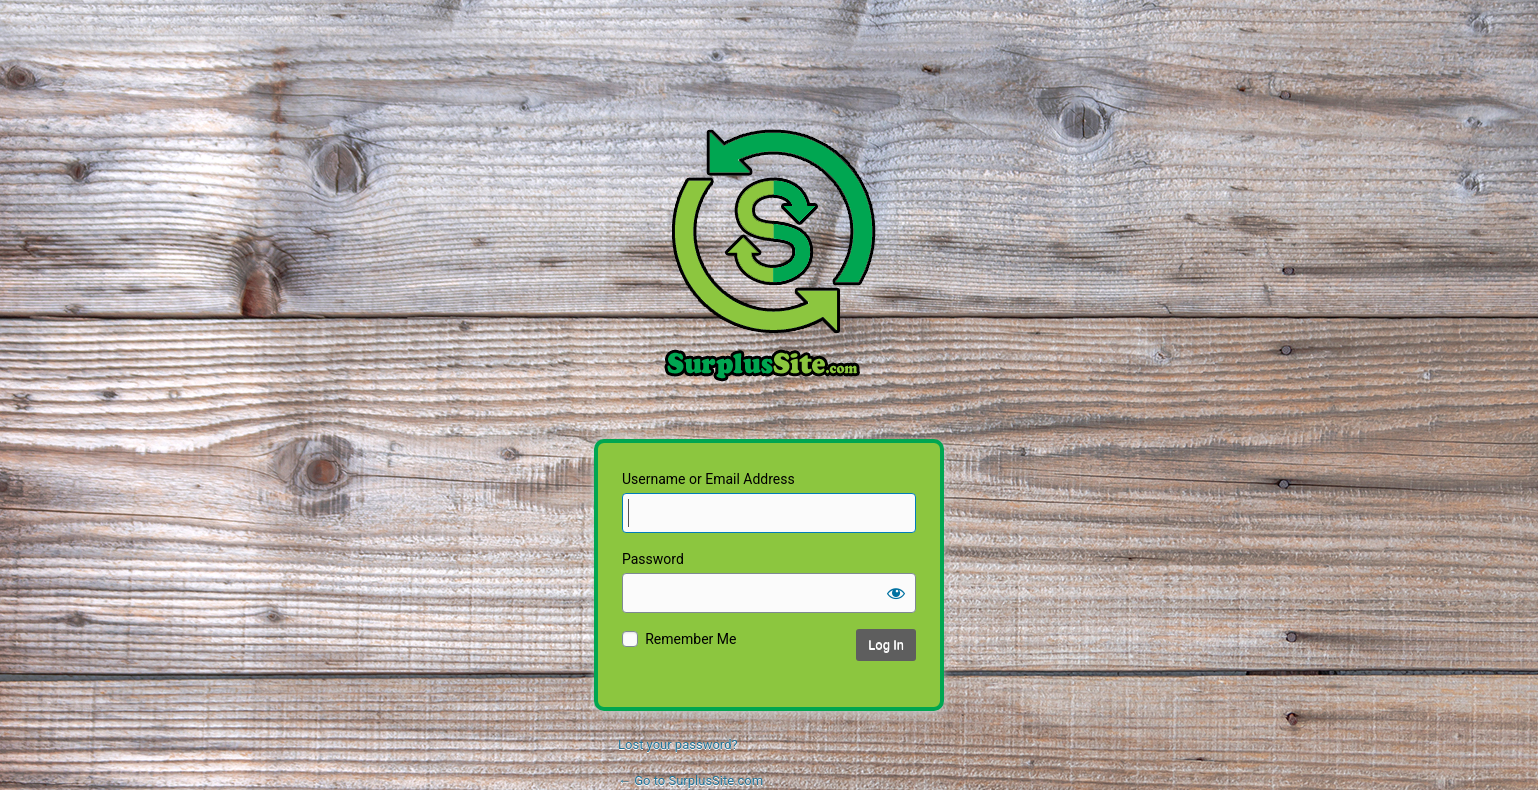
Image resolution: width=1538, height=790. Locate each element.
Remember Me (690, 639)
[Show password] (896, 593)
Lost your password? (678, 744)
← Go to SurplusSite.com (690, 780)
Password (653, 559)
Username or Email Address (708, 479)
